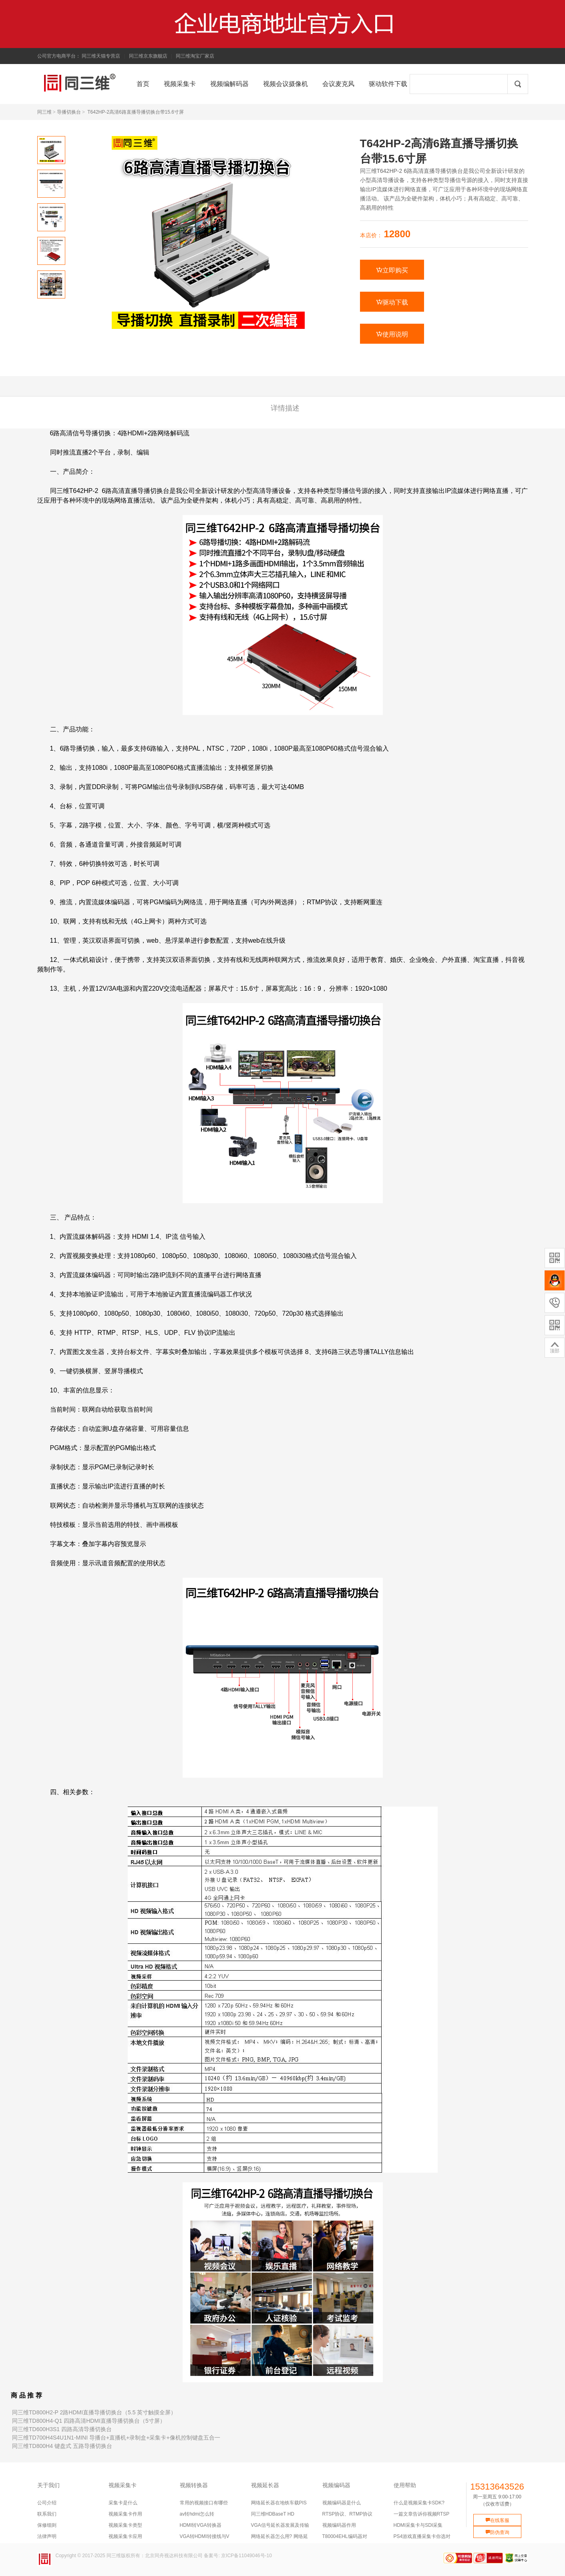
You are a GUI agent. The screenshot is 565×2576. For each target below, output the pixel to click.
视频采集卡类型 (125, 2525)
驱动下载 (392, 302)
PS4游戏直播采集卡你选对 (422, 2536)
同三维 (44, 112)
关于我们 (48, 2485)
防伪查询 (497, 2532)
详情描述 (285, 408)
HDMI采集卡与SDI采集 (418, 2525)
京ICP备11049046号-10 (246, 2555)
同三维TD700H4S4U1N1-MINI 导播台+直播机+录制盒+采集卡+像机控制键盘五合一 (116, 2437)
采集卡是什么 (123, 2503)
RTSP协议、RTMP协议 (347, 2514)
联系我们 (46, 2514)
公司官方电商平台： (58, 56)
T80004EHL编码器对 (344, 2536)
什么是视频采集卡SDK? (419, 2503)
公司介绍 (46, 2503)
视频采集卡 (123, 2485)
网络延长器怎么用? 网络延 (279, 2536)
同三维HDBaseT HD (272, 2514)
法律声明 (46, 2536)
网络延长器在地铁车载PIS (279, 2503)
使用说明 (392, 334)
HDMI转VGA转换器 (200, 2525)
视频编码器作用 (339, 2525)
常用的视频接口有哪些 (204, 2503)
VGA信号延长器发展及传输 (280, 2525)
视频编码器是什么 (341, 2503)
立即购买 (392, 270)
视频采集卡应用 (125, 2536)
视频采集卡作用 (125, 2514)
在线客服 (497, 2520)
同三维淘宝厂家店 (195, 56)
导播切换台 (69, 112)
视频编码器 (336, 2485)
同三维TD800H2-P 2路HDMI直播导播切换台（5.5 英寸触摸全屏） (94, 2412)
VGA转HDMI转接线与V (204, 2536)
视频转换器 (194, 2485)
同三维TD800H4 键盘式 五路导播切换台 (62, 2446)
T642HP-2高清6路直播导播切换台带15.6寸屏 (135, 112)
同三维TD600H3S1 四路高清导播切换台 (62, 2429)
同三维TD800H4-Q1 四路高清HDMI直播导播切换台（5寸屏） (88, 2421)
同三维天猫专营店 (101, 56)
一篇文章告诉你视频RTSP (422, 2514)
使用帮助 (405, 2485)
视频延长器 (265, 2485)
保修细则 (46, 2525)
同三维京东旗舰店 (148, 56)
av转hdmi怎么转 (197, 2514)
